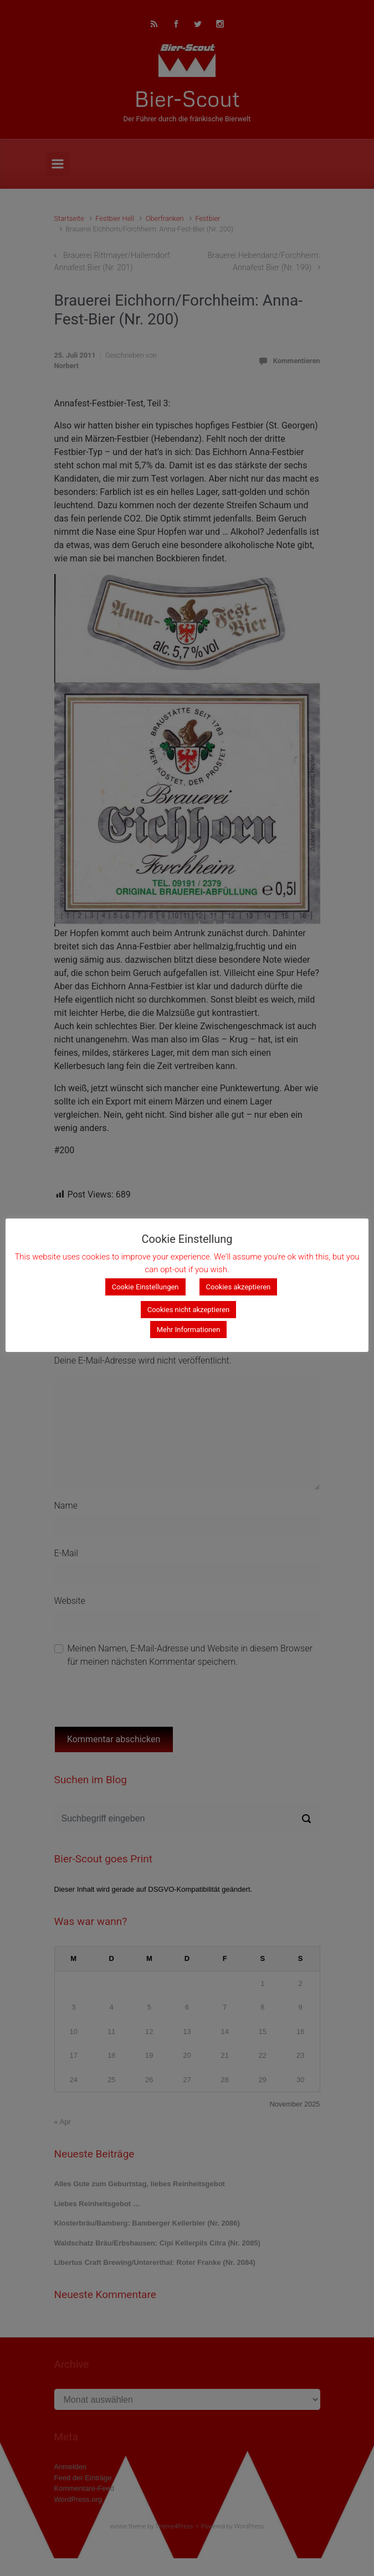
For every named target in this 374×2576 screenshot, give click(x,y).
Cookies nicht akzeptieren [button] (188, 1309)
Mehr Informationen (189, 1329)
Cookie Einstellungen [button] (145, 1287)
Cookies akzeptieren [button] (238, 1287)
